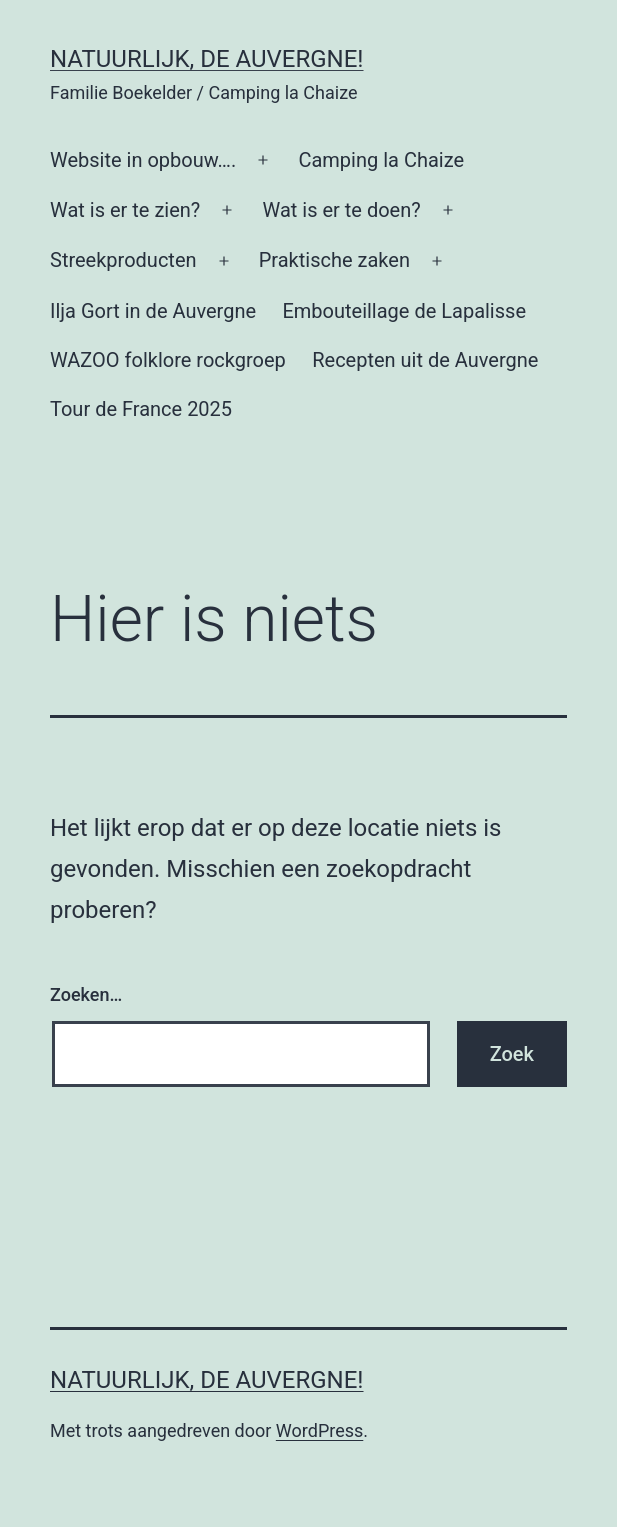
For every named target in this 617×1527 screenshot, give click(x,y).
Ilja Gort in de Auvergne (153, 311)
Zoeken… (86, 994)
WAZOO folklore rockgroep (168, 360)
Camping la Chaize (381, 160)
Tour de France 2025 (141, 409)
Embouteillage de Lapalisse (404, 311)
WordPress (319, 1430)
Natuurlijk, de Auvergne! (207, 59)
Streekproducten (123, 260)
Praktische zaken (334, 260)
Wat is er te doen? (341, 210)
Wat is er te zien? (125, 210)
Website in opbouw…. (143, 160)
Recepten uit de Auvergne (425, 360)
